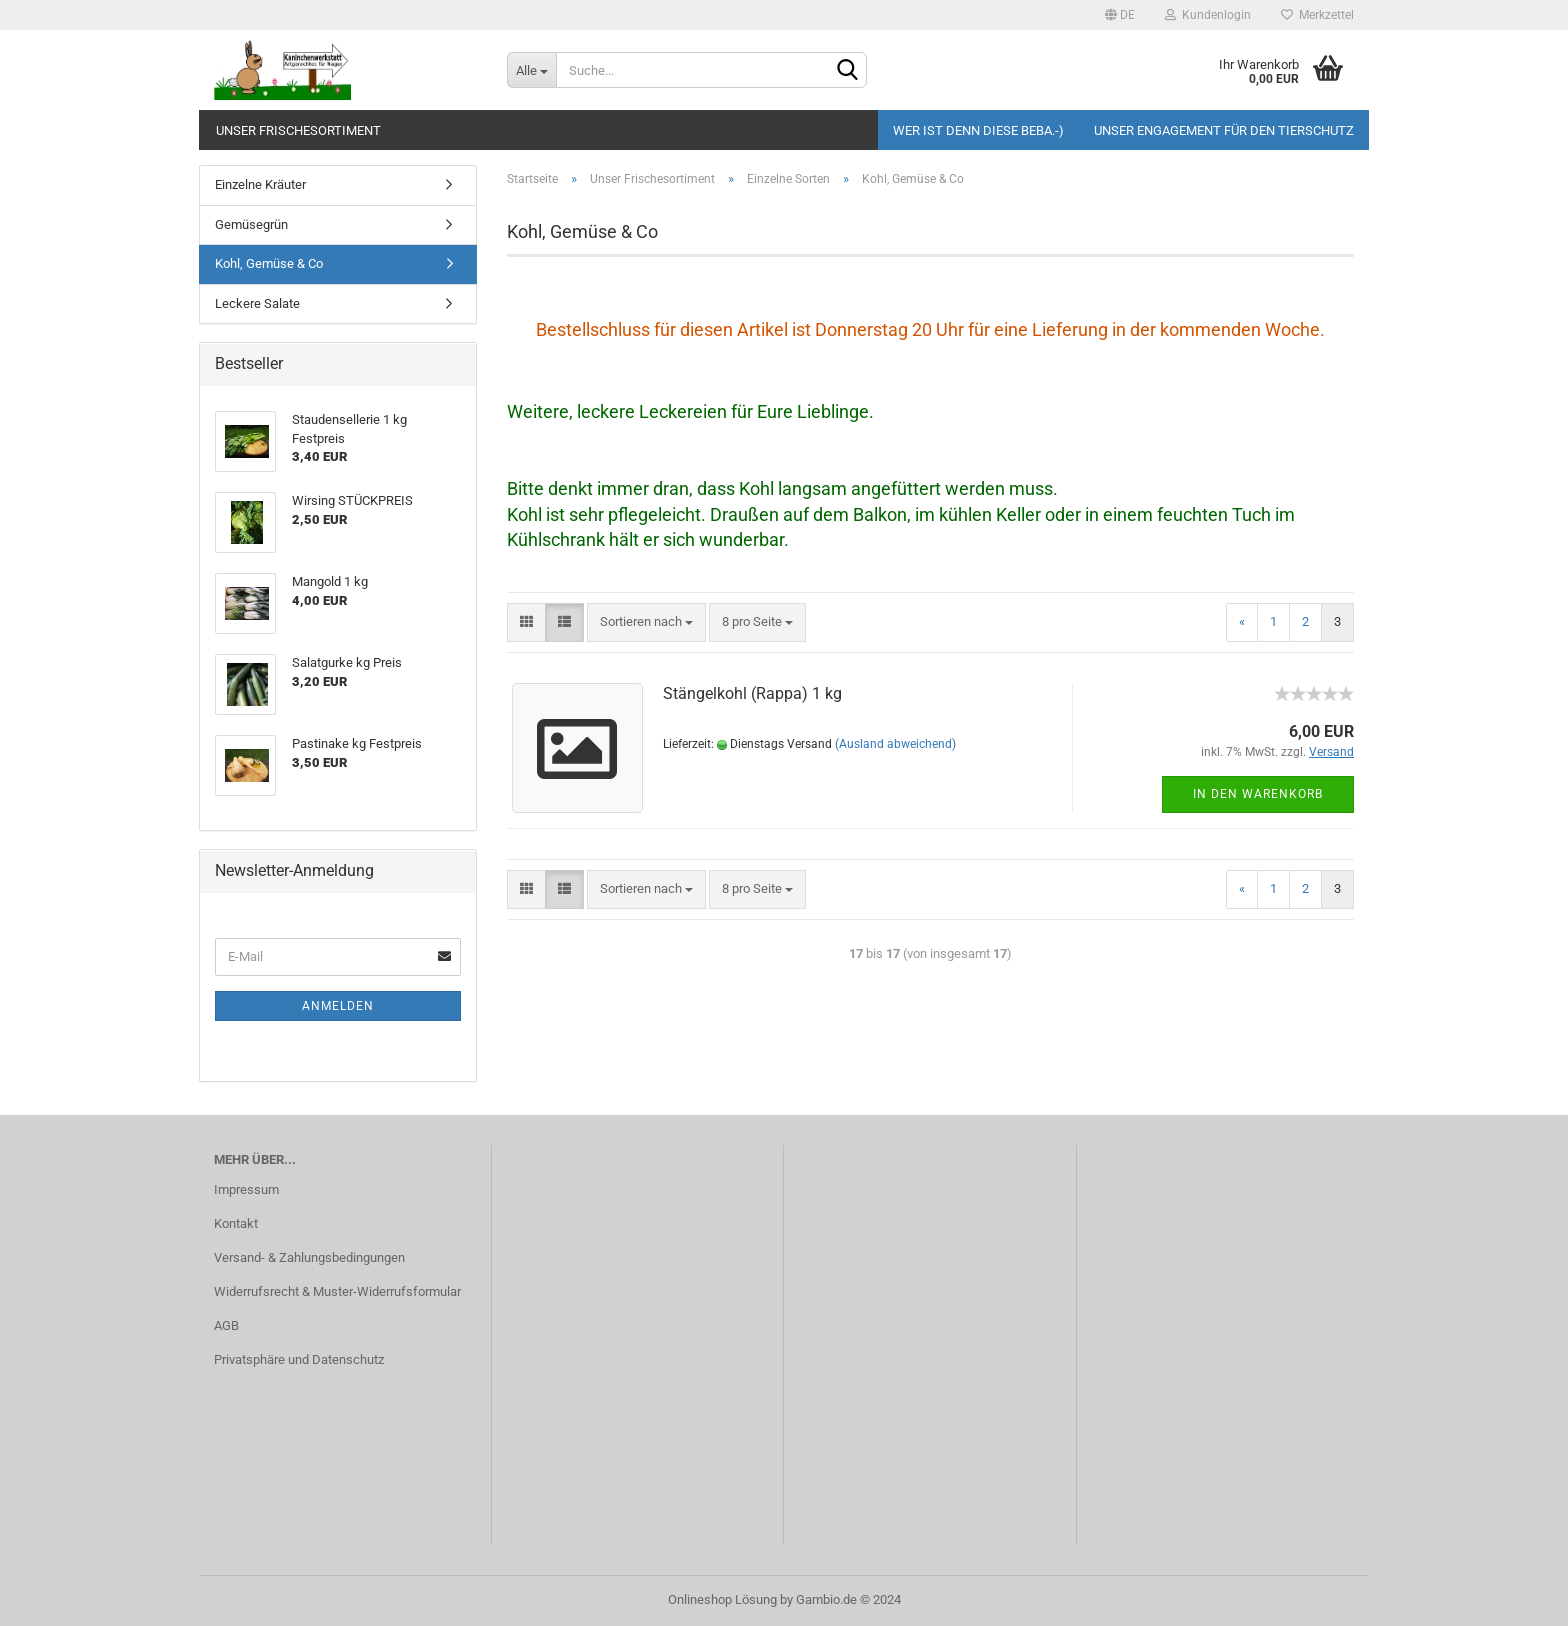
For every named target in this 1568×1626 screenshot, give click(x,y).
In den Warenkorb (1258, 794)
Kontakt (236, 1223)
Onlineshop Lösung (722, 1599)
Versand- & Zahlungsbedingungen (309, 1257)
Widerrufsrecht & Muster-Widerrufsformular (337, 1291)
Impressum (246, 1189)
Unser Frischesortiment (298, 130)
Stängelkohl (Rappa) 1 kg (752, 693)
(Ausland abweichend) (895, 744)
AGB (226, 1325)
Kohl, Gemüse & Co (269, 263)
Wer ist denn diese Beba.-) (978, 130)
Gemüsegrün (251, 224)
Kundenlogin (1208, 15)
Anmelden (338, 1006)
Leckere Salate (257, 303)
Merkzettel (1317, 15)
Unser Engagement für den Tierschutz (1224, 130)
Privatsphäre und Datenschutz (299, 1359)
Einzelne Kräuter (260, 184)
